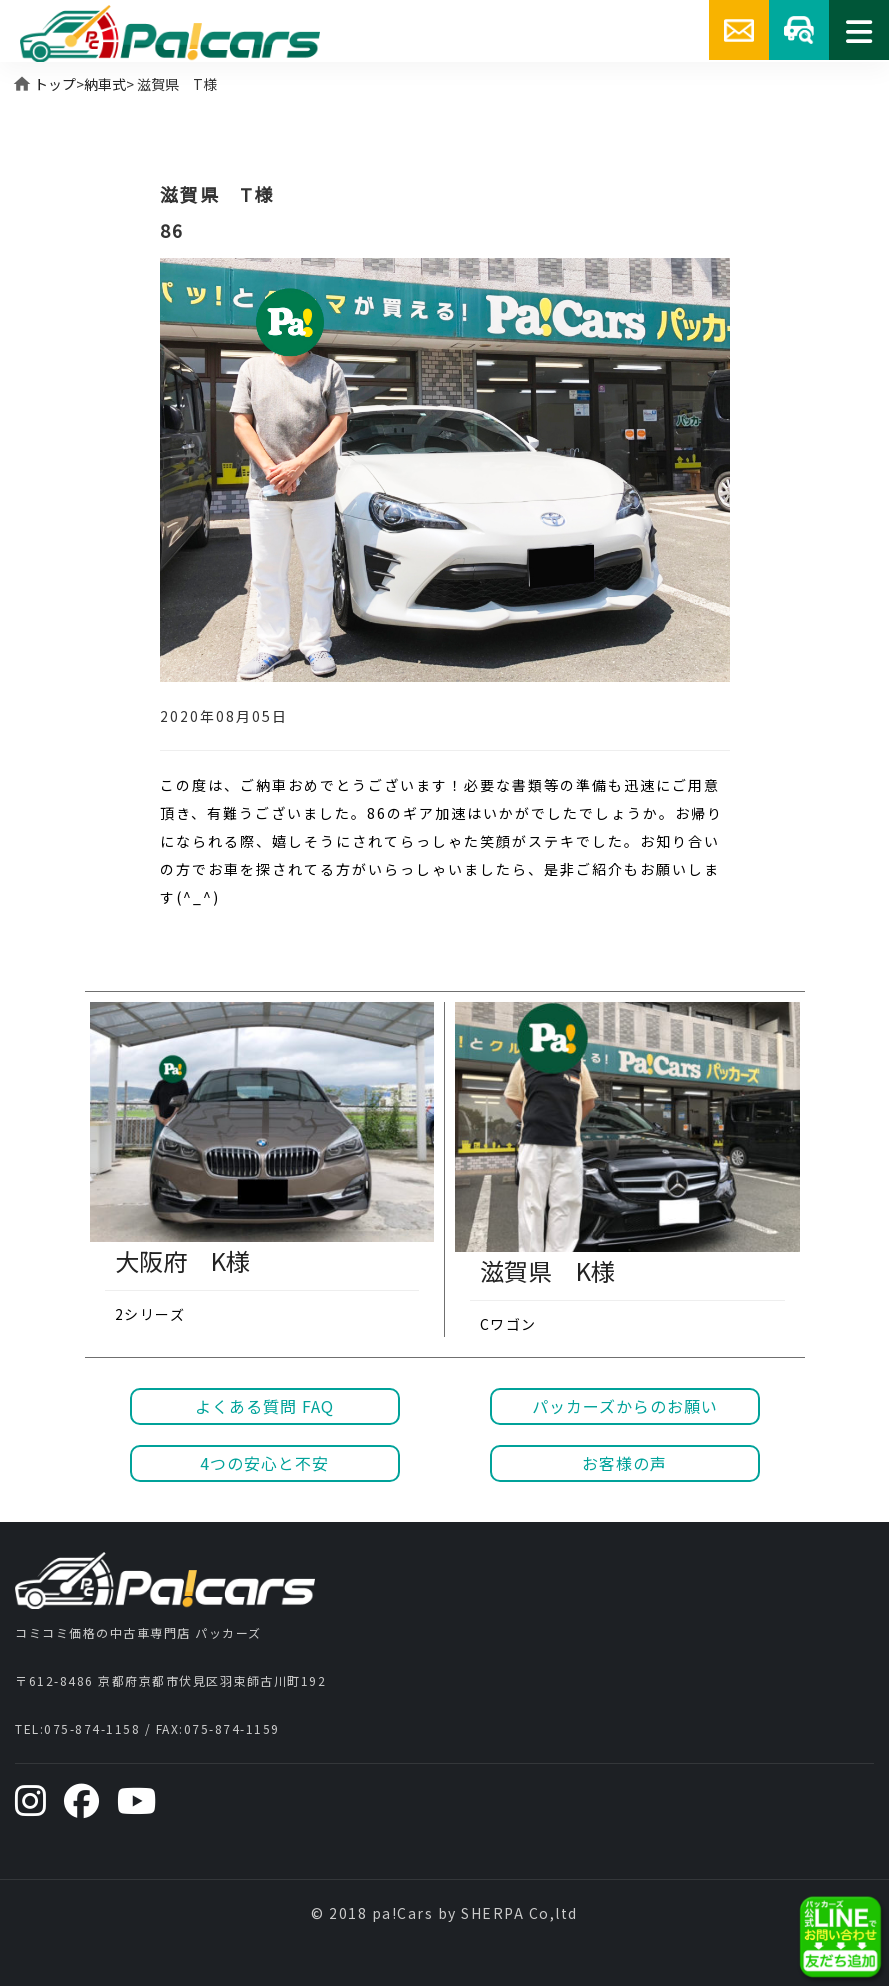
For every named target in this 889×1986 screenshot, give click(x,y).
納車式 (105, 84)
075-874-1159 (232, 1728)
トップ (55, 84)
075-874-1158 (92, 1728)
